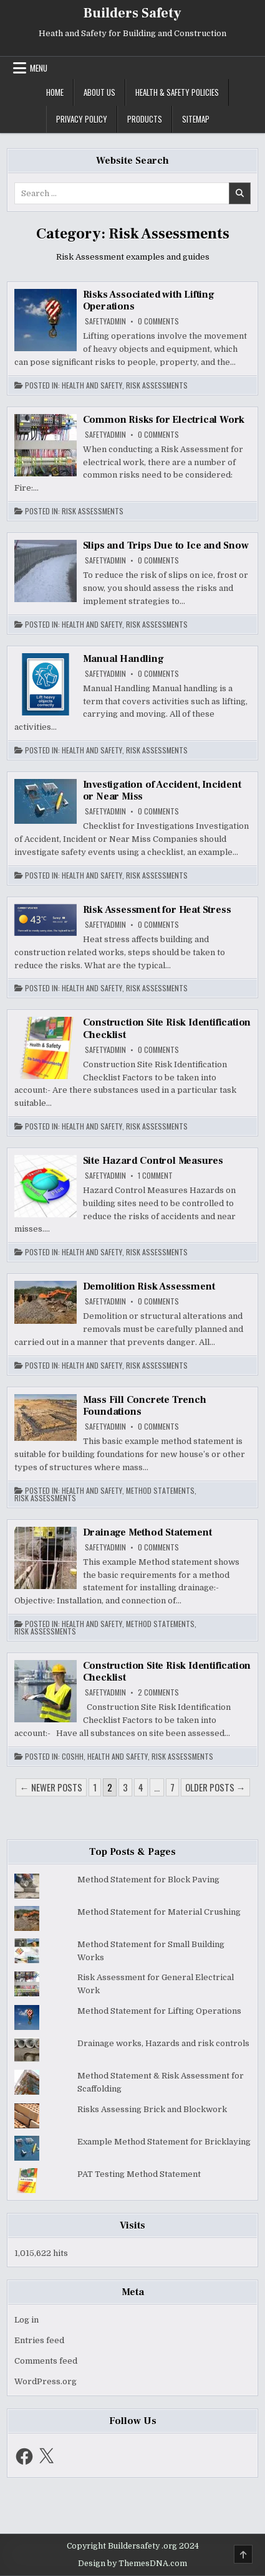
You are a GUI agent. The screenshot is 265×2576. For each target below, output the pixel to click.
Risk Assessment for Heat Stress (157, 909)
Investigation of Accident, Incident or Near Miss (162, 790)
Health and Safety (92, 385)
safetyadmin (105, 321)
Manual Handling (123, 659)
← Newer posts (51, 1787)
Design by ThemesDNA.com (132, 2563)
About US (99, 92)
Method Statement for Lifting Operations (159, 2011)
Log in (26, 2319)
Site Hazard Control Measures (153, 1160)
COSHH (73, 1756)
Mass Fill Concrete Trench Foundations (144, 1406)
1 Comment (155, 1175)
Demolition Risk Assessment (149, 1286)
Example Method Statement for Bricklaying (164, 2141)
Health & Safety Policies (177, 92)
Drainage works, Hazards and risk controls (163, 2043)
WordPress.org (45, 2381)
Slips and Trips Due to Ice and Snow (166, 545)
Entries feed (39, 2340)
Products (144, 119)
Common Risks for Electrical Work (164, 419)
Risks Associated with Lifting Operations (148, 300)
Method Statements (160, 1490)
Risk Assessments (157, 385)
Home (55, 92)
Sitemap (196, 119)
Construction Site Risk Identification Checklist (167, 1028)
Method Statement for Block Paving (148, 1879)
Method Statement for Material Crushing (159, 1912)
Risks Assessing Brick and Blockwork (152, 2109)
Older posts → (215, 1787)
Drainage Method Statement (147, 1532)
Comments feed (45, 2361)
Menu (38, 68)
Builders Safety (132, 13)
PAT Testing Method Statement (139, 2174)
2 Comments (158, 1692)
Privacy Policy (81, 119)
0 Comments (158, 321)
